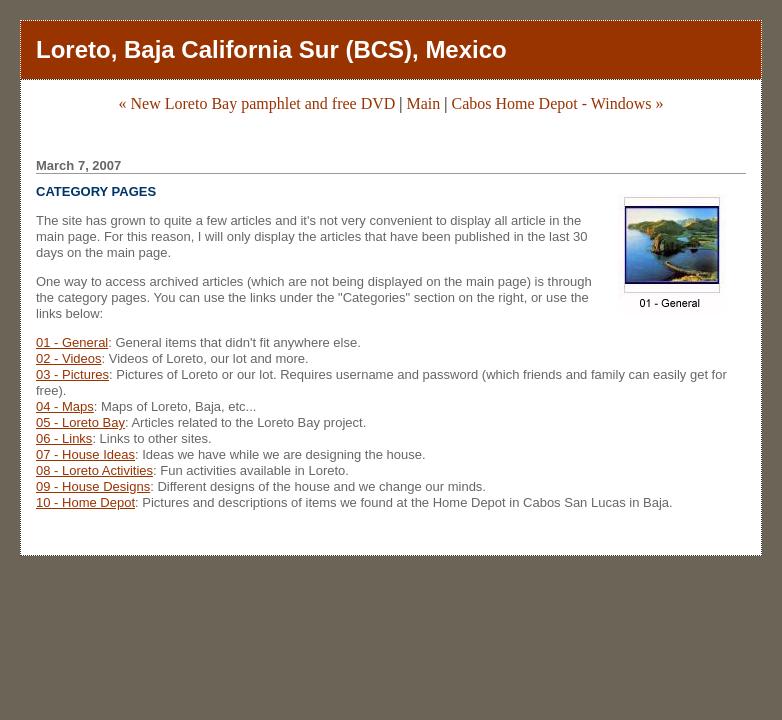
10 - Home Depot (85, 502)
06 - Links (64, 438)
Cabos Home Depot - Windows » (558, 103)
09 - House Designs (93, 486)
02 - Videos (69, 358)
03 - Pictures (72, 374)
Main (424, 103)
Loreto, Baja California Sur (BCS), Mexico (271, 49)
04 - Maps (65, 406)
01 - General (72, 342)
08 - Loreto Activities (94, 470)
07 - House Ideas (85, 454)
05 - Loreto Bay (80, 422)
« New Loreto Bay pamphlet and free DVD (257, 103)
